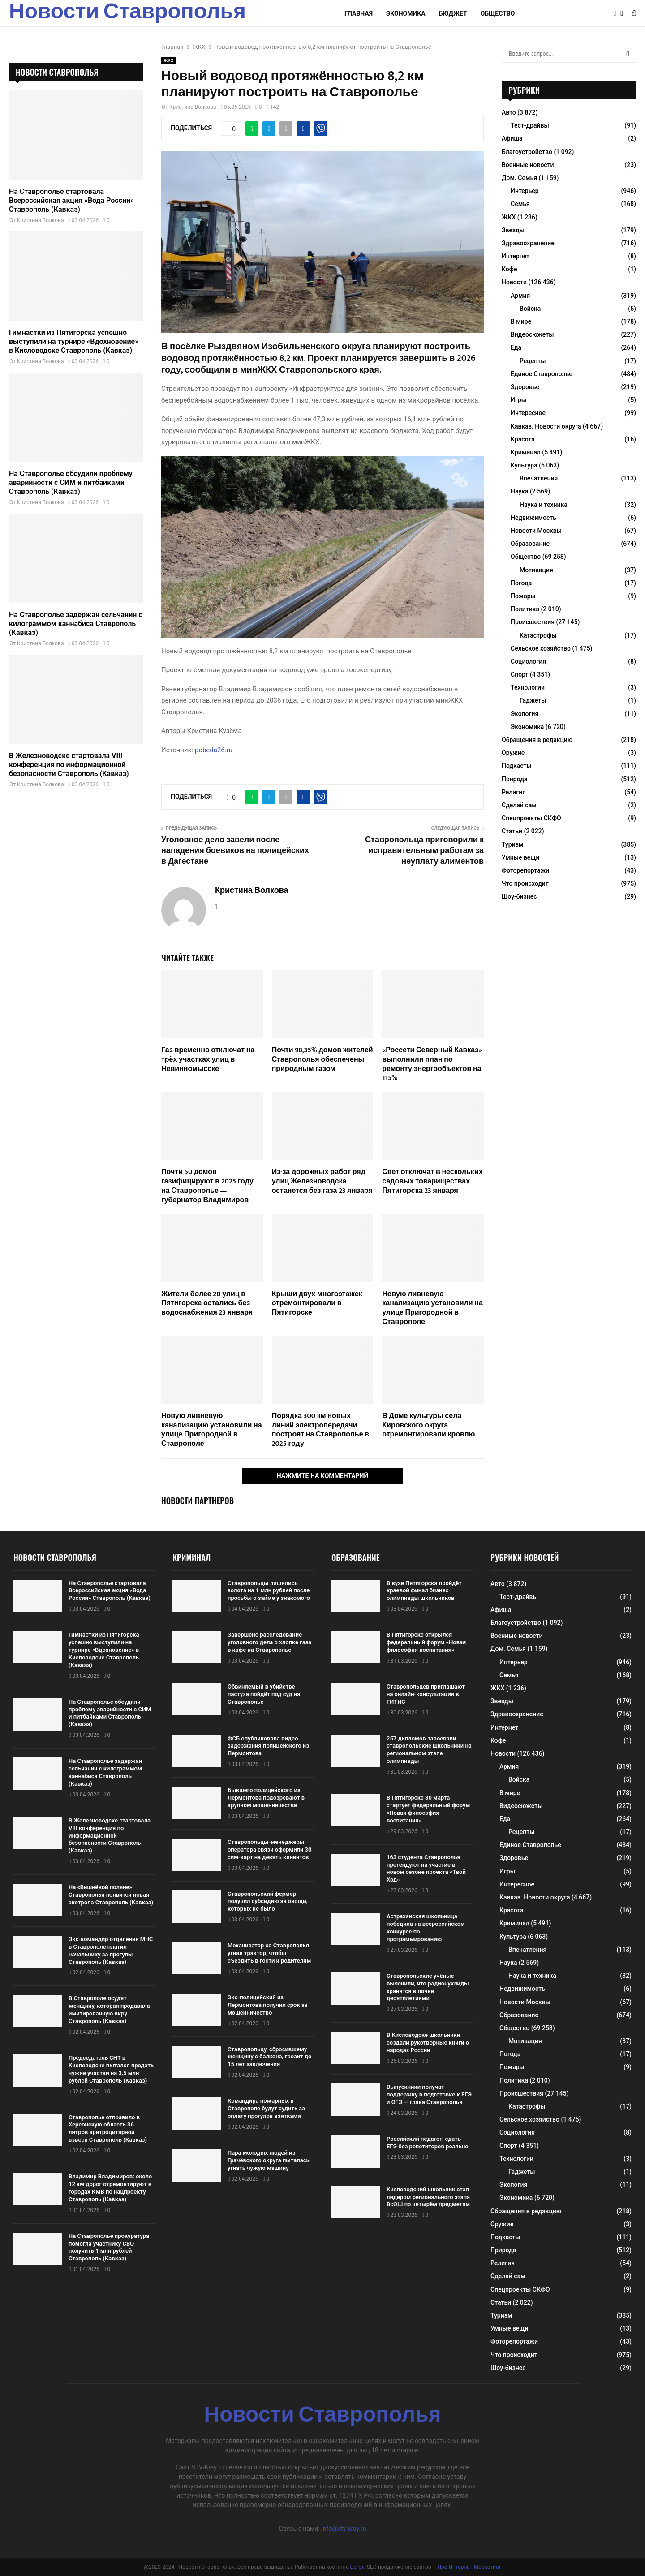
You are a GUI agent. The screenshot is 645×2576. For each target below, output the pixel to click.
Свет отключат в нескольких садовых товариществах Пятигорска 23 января (432, 1181)
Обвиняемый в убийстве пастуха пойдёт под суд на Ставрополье (264, 1694)
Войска (530, 308)
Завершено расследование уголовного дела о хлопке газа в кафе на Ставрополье (269, 1642)
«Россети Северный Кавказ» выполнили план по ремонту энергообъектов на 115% (432, 1064)
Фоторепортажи (525, 870)
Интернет (515, 256)
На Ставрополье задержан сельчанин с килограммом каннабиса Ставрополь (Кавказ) (75, 623)
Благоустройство (527, 151)
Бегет (357, 2567)
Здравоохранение (528, 243)
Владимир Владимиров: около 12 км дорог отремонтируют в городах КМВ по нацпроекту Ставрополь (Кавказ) (110, 2188)
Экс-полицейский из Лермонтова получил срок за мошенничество (268, 2005)
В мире (521, 321)
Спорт (519, 674)
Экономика (406, 13)
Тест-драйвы (530, 125)
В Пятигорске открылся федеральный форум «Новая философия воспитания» (426, 1642)
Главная (358, 13)
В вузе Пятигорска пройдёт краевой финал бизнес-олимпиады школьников (424, 1591)
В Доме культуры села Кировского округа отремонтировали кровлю (428, 1425)
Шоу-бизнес (519, 896)
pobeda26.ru (213, 750)
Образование (530, 543)
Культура (524, 465)
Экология (524, 713)
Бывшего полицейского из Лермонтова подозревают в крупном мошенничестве (266, 1798)
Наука (520, 491)
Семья (520, 203)
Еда (516, 347)
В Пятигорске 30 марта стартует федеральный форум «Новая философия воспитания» (428, 1809)
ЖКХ (168, 60)
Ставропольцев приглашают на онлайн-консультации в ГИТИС (426, 1694)
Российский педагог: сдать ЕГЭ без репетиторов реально (428, 2142)
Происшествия (533, 622)
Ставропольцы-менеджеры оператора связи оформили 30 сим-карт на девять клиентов (269, 1849)
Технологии (528, 687)
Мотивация (536, 570)
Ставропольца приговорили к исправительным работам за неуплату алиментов (424, 850)
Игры (518, 399)
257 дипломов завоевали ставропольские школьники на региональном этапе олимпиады (429, 1750)
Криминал (526, 452)
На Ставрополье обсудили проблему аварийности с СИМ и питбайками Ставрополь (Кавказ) (71, 482)
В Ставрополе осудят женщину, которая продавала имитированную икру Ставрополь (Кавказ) (109, 2009)
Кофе (509, 269)
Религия (514, 792)
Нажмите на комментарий (323, 1475)
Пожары (523, 596)
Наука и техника (544, 504)
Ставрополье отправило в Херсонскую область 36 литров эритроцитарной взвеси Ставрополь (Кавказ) (108, 2128)
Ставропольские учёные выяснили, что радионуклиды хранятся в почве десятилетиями (428, 1987)
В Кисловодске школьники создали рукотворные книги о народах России (428, 2042)
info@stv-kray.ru (343, 2528)
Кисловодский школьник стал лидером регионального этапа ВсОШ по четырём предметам (428, 2197)
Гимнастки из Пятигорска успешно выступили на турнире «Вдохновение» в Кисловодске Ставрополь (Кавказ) (73, 341)
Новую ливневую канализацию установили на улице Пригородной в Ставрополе (432, 1308)
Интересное (528, 412)
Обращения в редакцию (537, 739)
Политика (525, 609)
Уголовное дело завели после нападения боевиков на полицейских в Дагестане (235, 850)
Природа (514, 779)
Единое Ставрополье (541, 373)
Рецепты (533, 360)
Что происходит (525, 883)
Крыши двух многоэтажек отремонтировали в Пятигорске (317, 1303)
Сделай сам (519, 805)
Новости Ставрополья (127, 13)
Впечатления (539, 478)
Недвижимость (533, 517)
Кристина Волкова (192, 107)
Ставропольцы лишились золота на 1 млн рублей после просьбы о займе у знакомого (269, 1591)
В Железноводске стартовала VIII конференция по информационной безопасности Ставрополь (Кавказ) (69, 764)
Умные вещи (521, 857)
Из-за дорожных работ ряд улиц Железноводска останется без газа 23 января (322, 1181)
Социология (528, 661)
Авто (509, 112)
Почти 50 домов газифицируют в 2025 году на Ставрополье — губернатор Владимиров (207, 1186)
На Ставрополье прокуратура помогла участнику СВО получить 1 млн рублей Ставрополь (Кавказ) (109, 2247)
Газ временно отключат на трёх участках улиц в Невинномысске (207, 1059)
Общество (498, 13)
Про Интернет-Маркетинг (469, 2567)
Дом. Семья (519, 177)
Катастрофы (538, 635)
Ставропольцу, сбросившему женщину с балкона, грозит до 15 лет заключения (269, 2057)
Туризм (512, 844)
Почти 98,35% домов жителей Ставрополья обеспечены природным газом (322, 1059)
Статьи (512, 831)
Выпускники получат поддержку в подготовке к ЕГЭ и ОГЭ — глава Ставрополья (429, 2094)
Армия (520, 295)
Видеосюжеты (532, 334)
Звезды (513, 230)
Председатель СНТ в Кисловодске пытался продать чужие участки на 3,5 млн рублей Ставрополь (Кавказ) (111, 2069)
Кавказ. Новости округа (546, 426)
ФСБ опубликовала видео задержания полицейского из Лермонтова (268, 1746)
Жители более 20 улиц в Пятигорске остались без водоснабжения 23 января (207, 1303)
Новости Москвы (536, 530)
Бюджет (453, 13)
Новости (514, 282)
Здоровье (525, 386)
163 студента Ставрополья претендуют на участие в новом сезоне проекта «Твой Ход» (426, 1868)
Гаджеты (533, 700)
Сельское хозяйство (541, 648)
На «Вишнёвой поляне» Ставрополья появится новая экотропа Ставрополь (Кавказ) (111, 1895)
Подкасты (517, 765)
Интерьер (525, 190)
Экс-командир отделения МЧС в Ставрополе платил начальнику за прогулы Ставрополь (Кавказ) (111, 1950)
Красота (523, 439)
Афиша (512, 138)
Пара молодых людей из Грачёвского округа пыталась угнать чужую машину (269, 2160)
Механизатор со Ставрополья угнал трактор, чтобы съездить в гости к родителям (269, 1953)
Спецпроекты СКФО (531, 818)
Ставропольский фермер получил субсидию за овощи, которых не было (268, 1901)
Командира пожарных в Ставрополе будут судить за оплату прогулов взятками (266, 2108)
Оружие (513, 752)
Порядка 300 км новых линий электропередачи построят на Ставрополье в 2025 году (320, 1430)
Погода (521, 583)
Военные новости (528, 164)
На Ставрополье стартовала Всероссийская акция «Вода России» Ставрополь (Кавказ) (71, 200)
